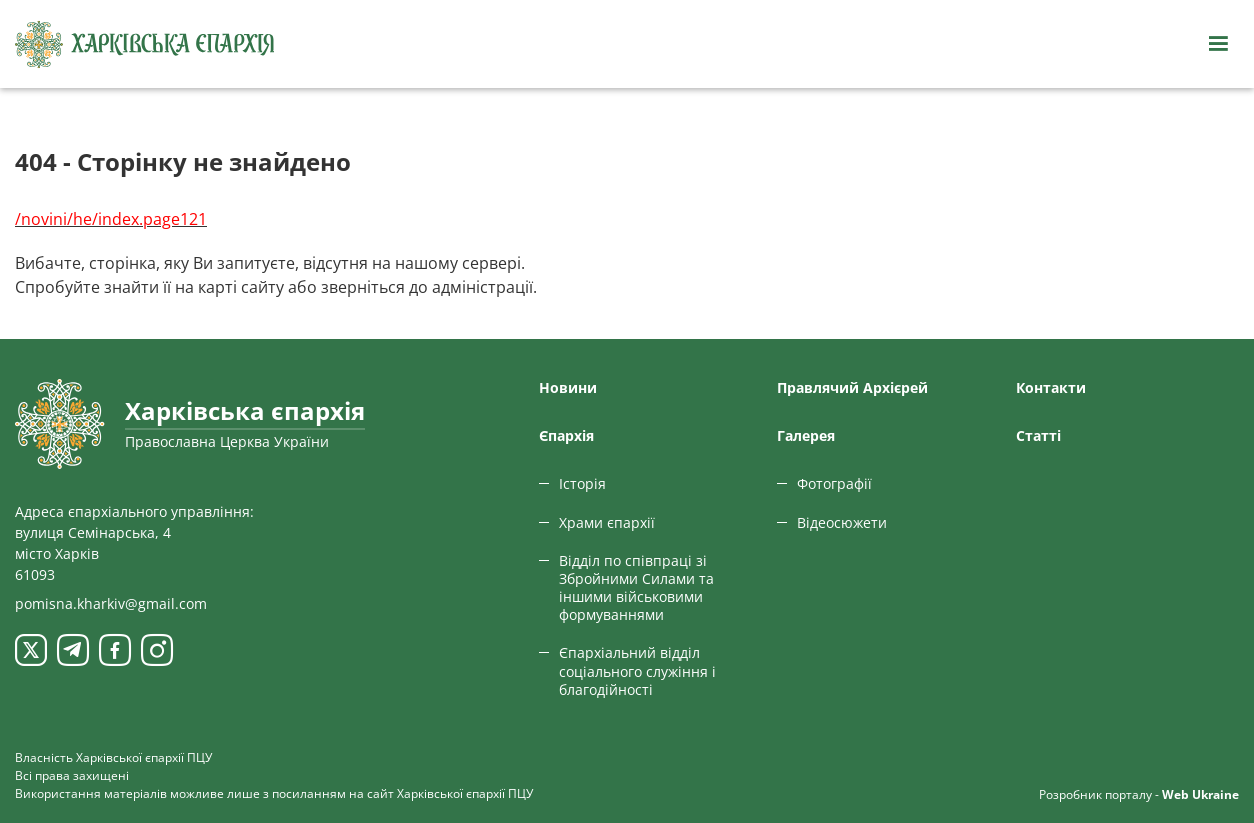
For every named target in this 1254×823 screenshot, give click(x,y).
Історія (582, 483)
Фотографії (834, 483)
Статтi (1038, 435)
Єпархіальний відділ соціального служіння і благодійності (637, 670)
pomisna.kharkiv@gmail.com (111, 603)
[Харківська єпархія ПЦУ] (145, 44)
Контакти (1051, 387)
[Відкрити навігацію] (1218, 44)
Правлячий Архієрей (852, 387)
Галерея (806, 435)
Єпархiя (566, 435)
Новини (568, 387)
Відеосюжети (842, 522)
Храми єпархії (607, 522)
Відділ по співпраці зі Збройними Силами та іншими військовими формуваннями (636, 588)
